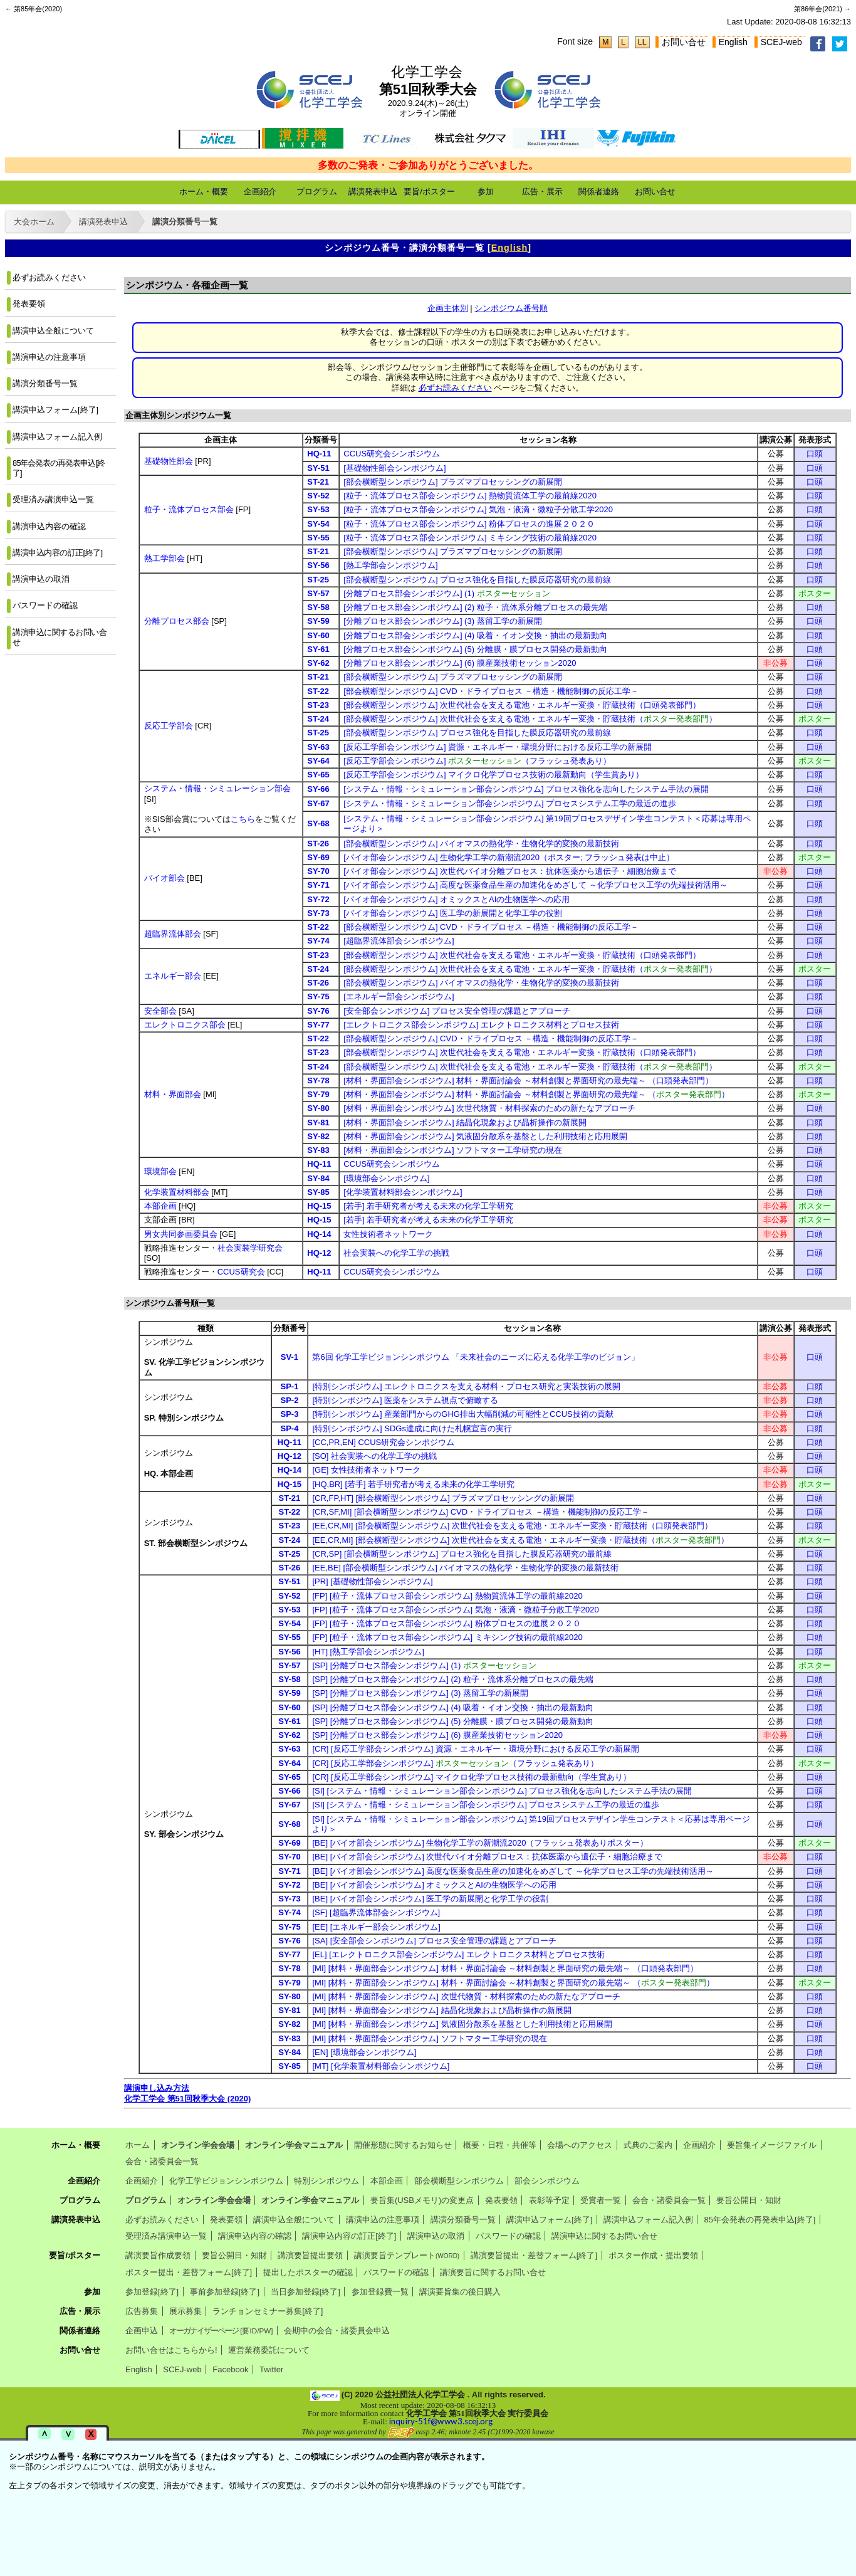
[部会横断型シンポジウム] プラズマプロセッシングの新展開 (452, 481)
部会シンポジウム (547, 2180)
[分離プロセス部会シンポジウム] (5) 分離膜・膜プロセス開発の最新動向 (475, 649)
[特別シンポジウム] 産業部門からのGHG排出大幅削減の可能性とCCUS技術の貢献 (462, 1414)
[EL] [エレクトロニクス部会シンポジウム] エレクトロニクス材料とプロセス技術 (458, 1954)
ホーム (137, 2145)
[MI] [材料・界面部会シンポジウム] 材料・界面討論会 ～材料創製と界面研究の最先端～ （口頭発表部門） (504, 1968)
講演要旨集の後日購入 (460, 2291)
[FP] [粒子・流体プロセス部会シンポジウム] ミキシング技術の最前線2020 (447, 1637)
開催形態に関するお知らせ (403, 2145)
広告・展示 (542, 191)
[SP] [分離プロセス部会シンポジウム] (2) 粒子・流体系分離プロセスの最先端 (452, 1679)
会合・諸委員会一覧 (162, 2161)
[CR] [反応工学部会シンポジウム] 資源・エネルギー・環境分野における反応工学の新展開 (475, 1748)
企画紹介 (260, 191)
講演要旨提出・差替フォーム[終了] (534, 2255)
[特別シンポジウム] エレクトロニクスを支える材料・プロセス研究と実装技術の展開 (466, 1386)
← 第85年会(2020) (33, 9)
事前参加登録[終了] (224, 2291)
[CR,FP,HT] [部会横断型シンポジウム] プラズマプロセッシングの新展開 (443, 1498)
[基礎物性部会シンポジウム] (394, 468)
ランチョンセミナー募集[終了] (267, 2311)
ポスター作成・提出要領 (653, 2255)
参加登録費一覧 (380, 2291)
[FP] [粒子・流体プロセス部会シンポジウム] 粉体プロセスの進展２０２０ (446, 1623)
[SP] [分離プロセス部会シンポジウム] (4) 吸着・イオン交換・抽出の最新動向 (452, 1707)
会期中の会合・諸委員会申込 (337, 2330)
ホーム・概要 (203, 191)
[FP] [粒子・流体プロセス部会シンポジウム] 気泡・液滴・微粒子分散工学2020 (455, 1609)
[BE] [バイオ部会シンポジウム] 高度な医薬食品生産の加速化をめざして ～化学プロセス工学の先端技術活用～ (513, 1871)
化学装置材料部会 (176, 1192)
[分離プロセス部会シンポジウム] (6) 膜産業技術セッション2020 (459, 663)
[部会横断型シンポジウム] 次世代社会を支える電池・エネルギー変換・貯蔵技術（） (530, 718)
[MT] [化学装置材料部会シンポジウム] (380, 2066)
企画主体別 (447, 308)
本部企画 (160, 1206)
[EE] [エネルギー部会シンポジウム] (376, 1927)
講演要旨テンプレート (406, 2255)
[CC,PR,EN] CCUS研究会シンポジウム (383, 1442)
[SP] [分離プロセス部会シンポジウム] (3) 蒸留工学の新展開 (420, 1693)
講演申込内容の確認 (49, 526)
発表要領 (29, 303)
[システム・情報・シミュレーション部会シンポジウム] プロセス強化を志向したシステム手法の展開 (526, 789)
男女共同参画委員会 (180, 1234)
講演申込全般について (53, 330)
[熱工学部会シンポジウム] (390, 565)
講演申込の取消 (41, 579)
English (733, 42)
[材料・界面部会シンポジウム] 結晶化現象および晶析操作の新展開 (465, 1122)
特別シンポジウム (326, 2180)
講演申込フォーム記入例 (57, 436)
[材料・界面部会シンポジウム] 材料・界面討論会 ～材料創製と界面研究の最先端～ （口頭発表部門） (528, 1080)
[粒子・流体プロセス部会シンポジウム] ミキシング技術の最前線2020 (470, 537)
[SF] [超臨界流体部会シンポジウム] (376, 1912)
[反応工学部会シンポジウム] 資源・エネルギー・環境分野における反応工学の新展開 (497, 747)
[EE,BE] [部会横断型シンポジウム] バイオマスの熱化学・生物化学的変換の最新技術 (465, 1567)
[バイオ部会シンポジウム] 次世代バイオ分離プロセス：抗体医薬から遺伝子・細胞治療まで (509, 871)
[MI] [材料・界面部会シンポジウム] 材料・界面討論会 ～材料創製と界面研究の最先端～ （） (513, 1982)
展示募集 (185, 2311)
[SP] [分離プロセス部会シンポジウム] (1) (424, 1665)
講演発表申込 (372, 191)
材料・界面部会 (172, 1094)
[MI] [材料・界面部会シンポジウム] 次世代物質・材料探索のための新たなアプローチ (466, 1996)
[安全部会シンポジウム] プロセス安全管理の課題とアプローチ (456, 1011)
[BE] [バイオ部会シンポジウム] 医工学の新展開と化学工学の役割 (430, 1898)
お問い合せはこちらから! (171, 2350)
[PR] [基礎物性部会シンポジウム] (372, 1581)
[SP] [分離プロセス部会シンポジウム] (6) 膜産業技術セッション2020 (437, 1735)
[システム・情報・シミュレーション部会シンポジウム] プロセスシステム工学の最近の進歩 (509, 803)
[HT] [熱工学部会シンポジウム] (368, 1651)
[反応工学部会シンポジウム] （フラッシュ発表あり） (477, 760)
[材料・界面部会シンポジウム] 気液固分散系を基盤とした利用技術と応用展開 (485, 1136)
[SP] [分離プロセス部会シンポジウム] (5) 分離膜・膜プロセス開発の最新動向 (452, 1721)
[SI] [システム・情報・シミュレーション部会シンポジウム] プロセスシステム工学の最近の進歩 (485, 1804)
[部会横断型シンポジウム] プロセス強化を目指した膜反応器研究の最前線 (477, 579)
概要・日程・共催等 (499, 2145)
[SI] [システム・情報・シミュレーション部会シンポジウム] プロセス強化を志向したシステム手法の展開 (502, 1790)
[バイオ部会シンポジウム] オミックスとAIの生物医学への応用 (456, 899)
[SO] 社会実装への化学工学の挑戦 (374, 1456)
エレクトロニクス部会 (185, 1024)
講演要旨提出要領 (310, 2255)
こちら (243, 819)
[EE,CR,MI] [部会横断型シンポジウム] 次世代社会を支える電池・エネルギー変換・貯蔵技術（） (520, 1540)
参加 (486, 191)
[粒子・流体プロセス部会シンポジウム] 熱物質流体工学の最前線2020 (470, 495)
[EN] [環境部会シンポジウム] (364, 2052)
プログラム (316, 191)
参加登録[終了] (152, 2291)
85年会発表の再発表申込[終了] (59, 468)
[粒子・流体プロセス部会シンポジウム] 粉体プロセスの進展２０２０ (469, 523)
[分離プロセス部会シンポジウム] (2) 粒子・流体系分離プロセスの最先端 (475, 607)
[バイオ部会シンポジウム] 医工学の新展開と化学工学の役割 (452, 913)
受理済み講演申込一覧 (53, 499)
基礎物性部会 (168, 461)
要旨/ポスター (429, 191)
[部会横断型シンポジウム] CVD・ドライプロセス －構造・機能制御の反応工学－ (491, 691)
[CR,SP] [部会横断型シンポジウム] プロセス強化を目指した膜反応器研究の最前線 (461, 1554)
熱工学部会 (164, 558)
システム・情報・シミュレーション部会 (217, 788)
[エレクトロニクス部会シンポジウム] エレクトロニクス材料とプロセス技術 (481, 1024)
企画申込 (141, 2330)
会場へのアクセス (579, 2145)
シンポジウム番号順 (511, 308)
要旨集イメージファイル (772, 2145)
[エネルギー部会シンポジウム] (398, 996)
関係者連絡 (598, 191)
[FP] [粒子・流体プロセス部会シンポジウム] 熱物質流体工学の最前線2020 (447, 1596)
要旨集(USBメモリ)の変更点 (422, 2200)
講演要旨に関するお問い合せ (493, 2272)
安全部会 (160, 1011)
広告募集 (141, 2311)
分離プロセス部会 (176, 621)
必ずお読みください (49, 277)
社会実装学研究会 (250, 1248)
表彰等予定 (549, 2200)
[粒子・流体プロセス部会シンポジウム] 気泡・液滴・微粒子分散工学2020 (478, 509)
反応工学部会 (168, 725)
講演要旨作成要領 (158, 2255)
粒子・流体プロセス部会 (189, 509)
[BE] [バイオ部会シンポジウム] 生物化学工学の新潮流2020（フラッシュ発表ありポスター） (480, 1843)
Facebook (230, 2369)
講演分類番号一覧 (184, 221)
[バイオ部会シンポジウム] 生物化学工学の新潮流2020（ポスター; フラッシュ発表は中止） (508, 857)
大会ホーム (34, 221)
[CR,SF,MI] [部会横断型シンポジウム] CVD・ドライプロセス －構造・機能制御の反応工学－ (480, 1512)
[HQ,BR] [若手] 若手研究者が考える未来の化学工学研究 (413, 1484)
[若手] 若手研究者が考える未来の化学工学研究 (428, 1206)
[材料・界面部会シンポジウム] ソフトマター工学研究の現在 (452, 1150)
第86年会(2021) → (822, 9)
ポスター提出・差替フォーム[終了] (188, 2272)
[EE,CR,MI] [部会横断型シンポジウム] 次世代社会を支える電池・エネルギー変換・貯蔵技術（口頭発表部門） (512, 1525)
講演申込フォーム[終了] (55, 409)
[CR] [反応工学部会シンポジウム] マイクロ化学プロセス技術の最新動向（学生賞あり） (471, 1777)
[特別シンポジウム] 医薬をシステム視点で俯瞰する (405, 1400)
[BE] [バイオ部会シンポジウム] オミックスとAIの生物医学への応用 (434, 1885)
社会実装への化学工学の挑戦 (396, 1253)
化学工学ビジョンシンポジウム (226, 2180)
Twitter (271, 2369)
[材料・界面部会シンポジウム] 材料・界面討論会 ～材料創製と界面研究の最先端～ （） (536, 1094)
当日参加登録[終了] (305, 2291)
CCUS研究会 (241, 1271)
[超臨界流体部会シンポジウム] (398, 940)
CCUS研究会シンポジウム (391, 453)
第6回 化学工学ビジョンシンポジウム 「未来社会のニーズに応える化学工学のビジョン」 (475, 1357)
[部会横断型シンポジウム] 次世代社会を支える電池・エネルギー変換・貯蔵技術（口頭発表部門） (522, 705)
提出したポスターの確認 (308, 2272)
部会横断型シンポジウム (459, 2180)
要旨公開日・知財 (748, 2200)
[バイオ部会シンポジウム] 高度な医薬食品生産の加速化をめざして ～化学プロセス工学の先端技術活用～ (535, 885)
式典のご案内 (648, 2145)
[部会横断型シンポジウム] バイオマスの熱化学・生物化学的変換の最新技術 (481, 843)
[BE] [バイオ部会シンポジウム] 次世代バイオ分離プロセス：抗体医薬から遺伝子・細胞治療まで (487, 1856)
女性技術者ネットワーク (388, 1234)
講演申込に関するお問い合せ (60, 637)
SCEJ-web (781, 42)
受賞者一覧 (600, 2200)
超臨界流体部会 (172, 933)
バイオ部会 (164, 878)
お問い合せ (684, 42)
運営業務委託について (269, 2350)
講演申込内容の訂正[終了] (58, 552)
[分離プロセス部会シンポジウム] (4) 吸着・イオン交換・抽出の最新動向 (475, 635)
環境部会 (160, 1171)
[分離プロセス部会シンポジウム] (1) (446, 593)
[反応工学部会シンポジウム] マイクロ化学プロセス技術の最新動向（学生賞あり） (493, 774)
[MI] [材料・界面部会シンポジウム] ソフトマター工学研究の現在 (429, 2038)
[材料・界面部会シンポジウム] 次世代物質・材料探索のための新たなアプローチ (489, 1108)
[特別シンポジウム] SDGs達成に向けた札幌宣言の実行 (412, 1428)
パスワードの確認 (45, 605)
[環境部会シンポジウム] (386, 1178)
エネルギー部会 (172, 975)
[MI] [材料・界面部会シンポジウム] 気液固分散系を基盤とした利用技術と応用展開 (462, 2024)
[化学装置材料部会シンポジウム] (402, 1192)
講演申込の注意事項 (49, 357)
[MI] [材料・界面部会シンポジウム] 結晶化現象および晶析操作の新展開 (441, 2010)
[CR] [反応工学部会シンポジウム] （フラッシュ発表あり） (455, 1763)
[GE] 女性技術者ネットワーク (366, 1470)
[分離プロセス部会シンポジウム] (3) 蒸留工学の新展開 (442, 621)
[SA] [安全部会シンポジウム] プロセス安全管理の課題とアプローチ (434, 1940)
